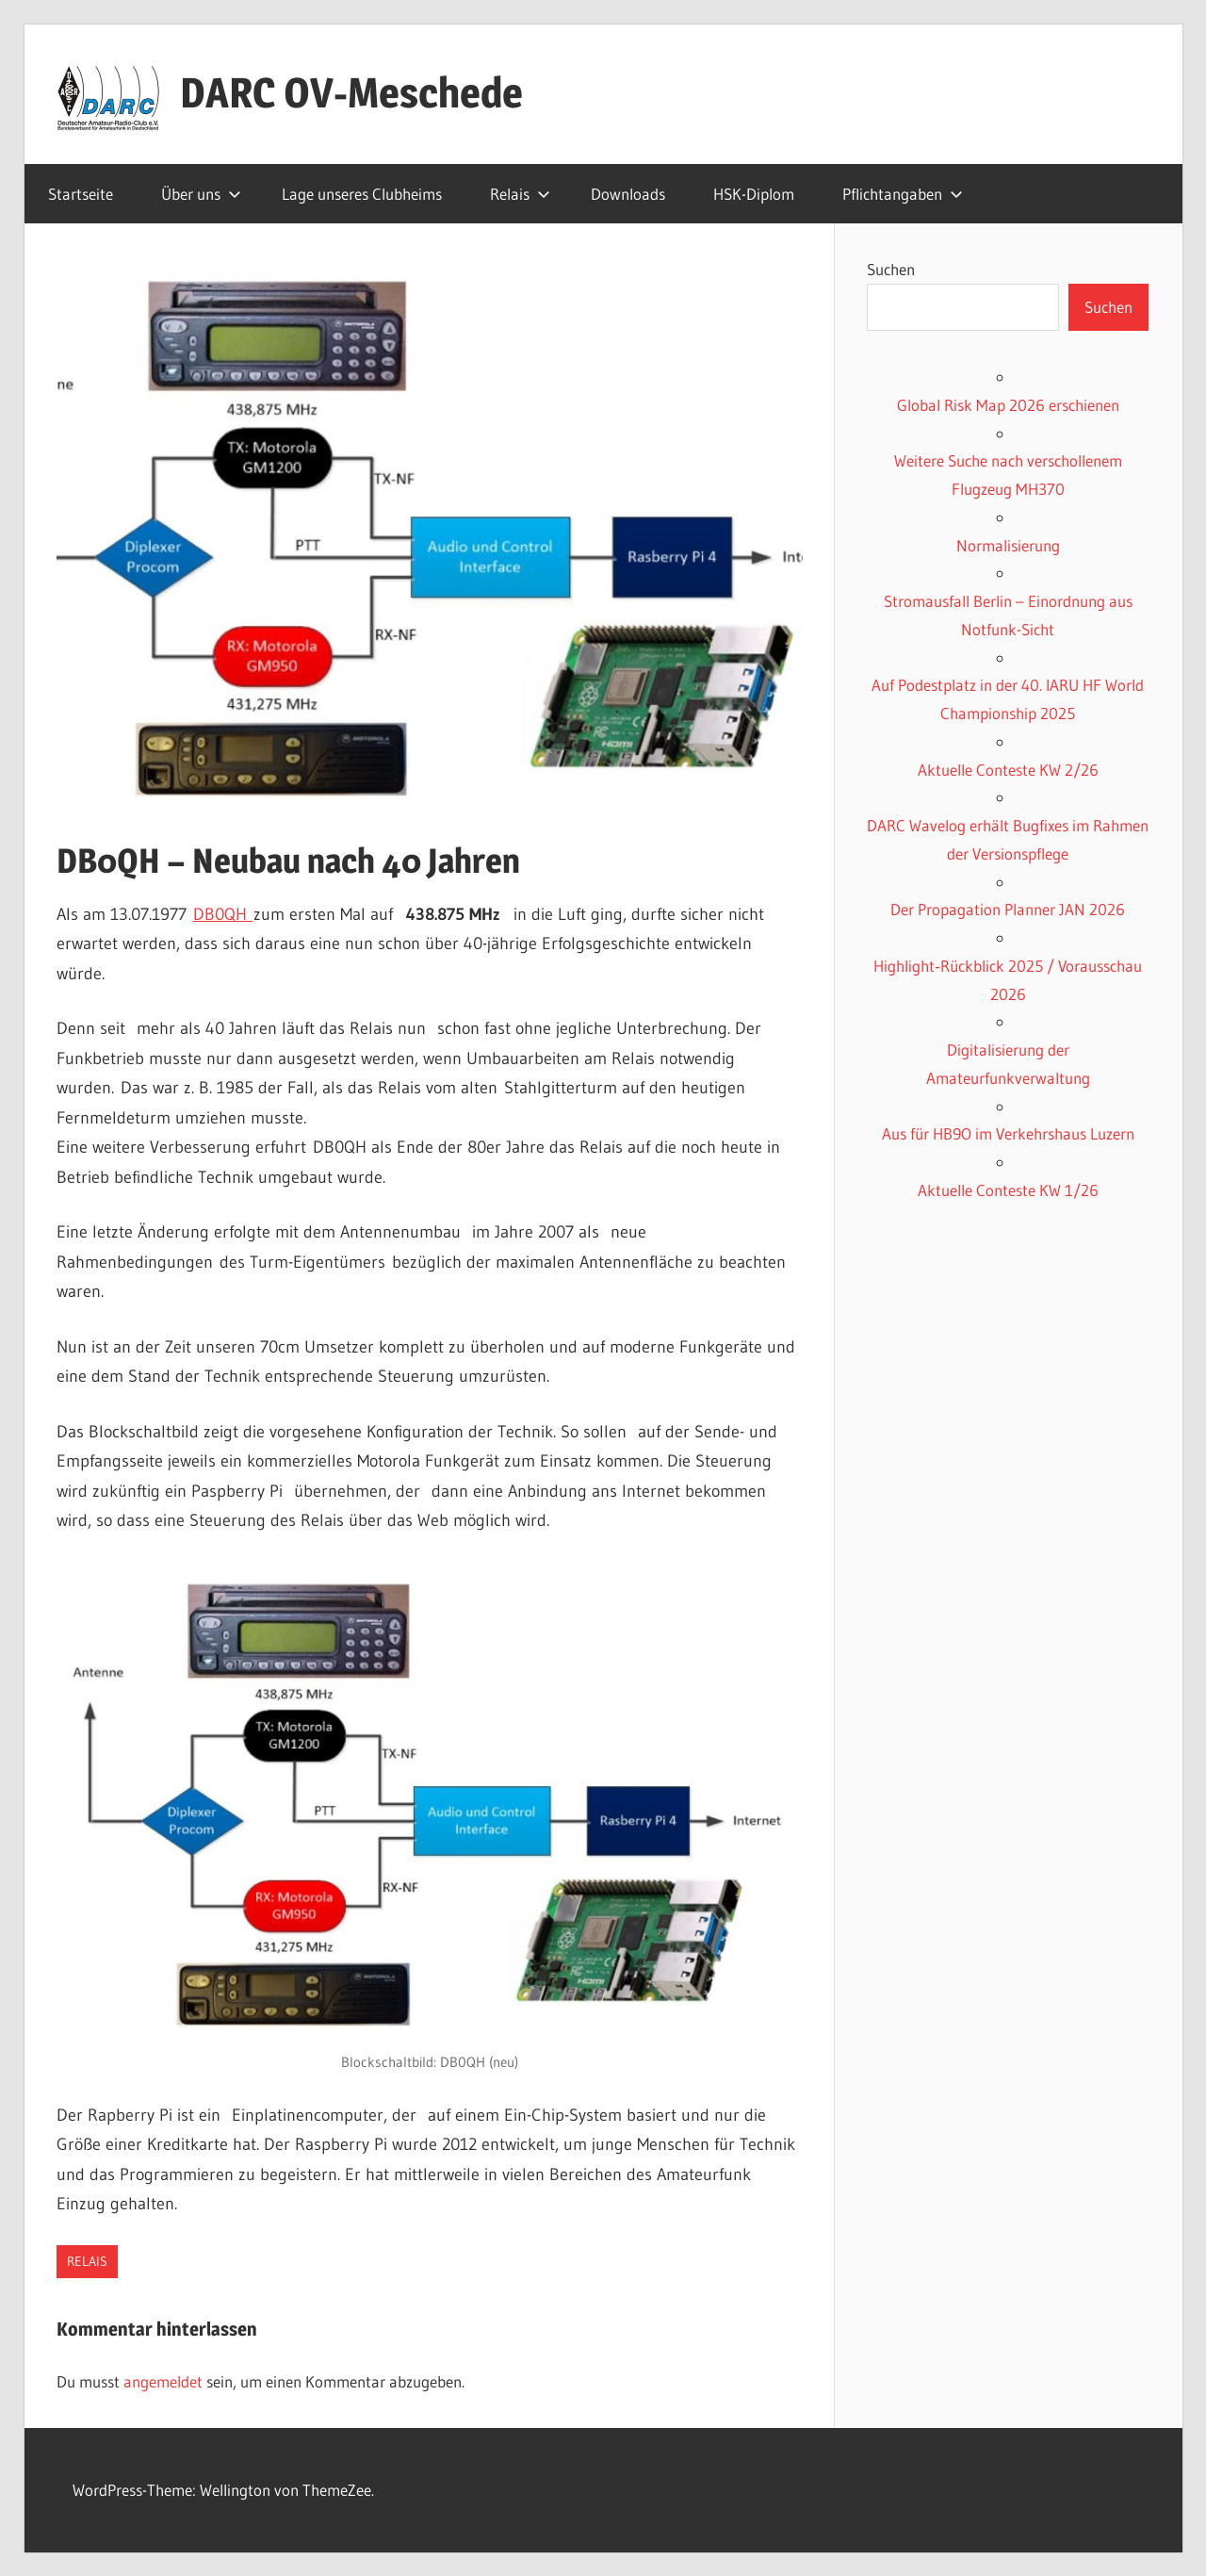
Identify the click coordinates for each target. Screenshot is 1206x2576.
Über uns (201, 194)
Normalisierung (1008, 545)
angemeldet (163, 2381)
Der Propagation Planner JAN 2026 (1007, 909)
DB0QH (223, 914)
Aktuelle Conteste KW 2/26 (1008, 769)
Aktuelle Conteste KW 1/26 (1008, 1190)
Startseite (80, 194)
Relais (520, 194)
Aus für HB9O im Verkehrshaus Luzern (1008, 1133)
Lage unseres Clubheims (362, 194)
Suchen (891, 269)
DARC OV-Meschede (351, 92)
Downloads (628, 194)
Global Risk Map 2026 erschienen (1008, 405)
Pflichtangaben (902, 194)
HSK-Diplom (753, 194)
